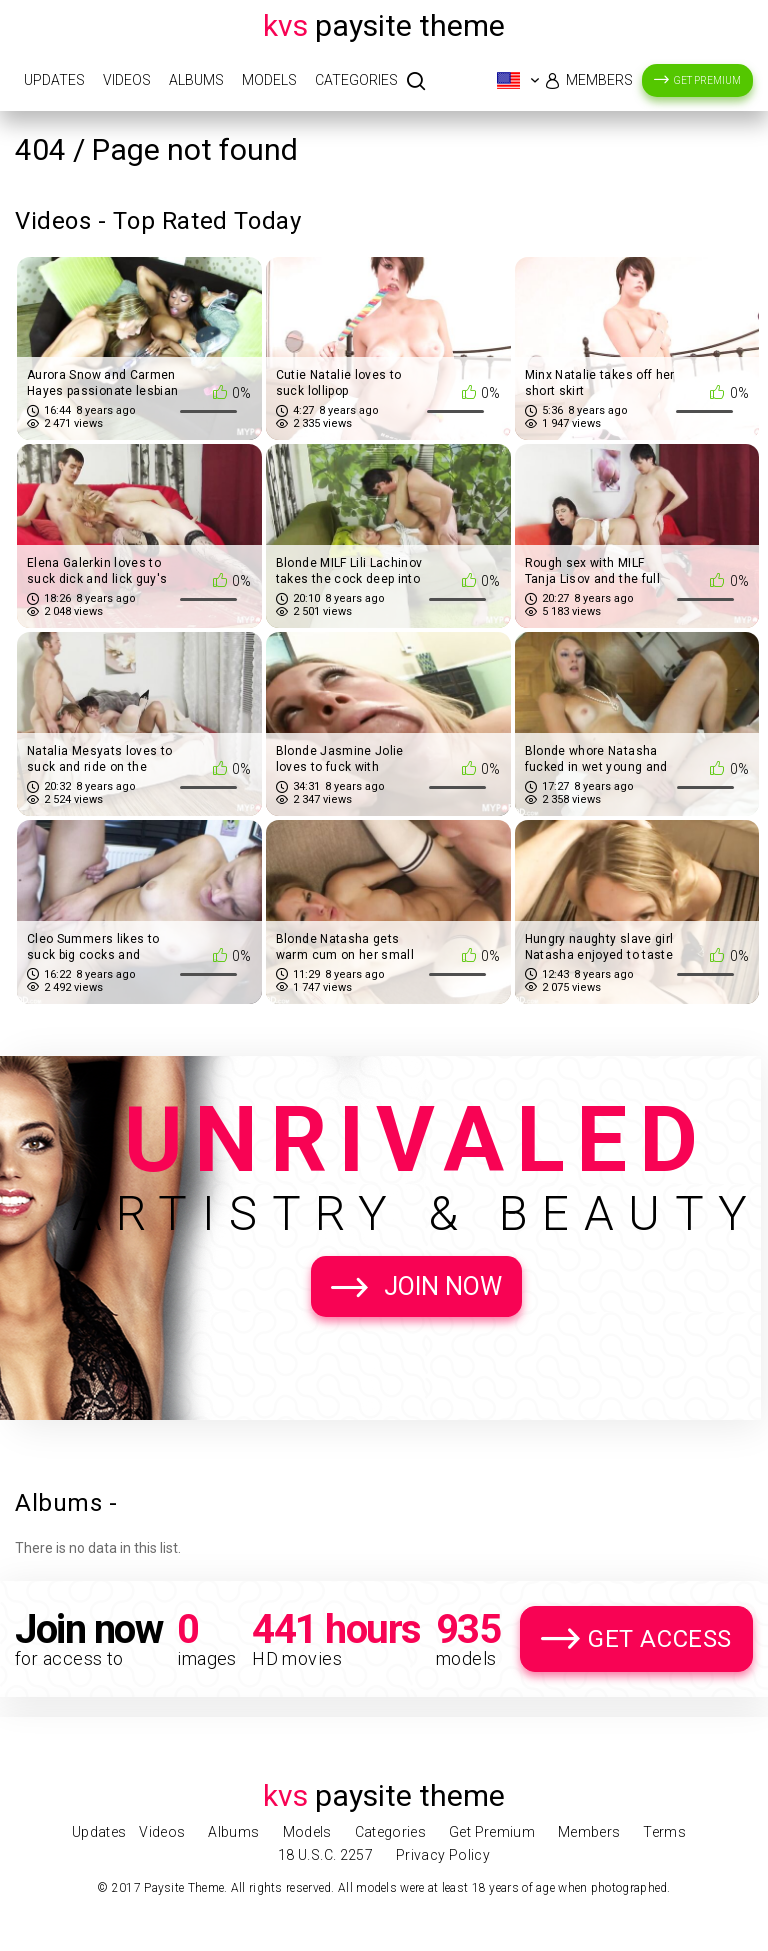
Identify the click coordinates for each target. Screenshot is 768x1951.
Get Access (660, 1639)
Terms (664, 1832)
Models (269, 80)
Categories (356, 80)
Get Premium (707, 80)
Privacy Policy (443, 1855)
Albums (196, 80)
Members (599, 80)
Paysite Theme (384, 25)
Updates (54, 80)
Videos (127, 80)
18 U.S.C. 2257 (325, 1855)
